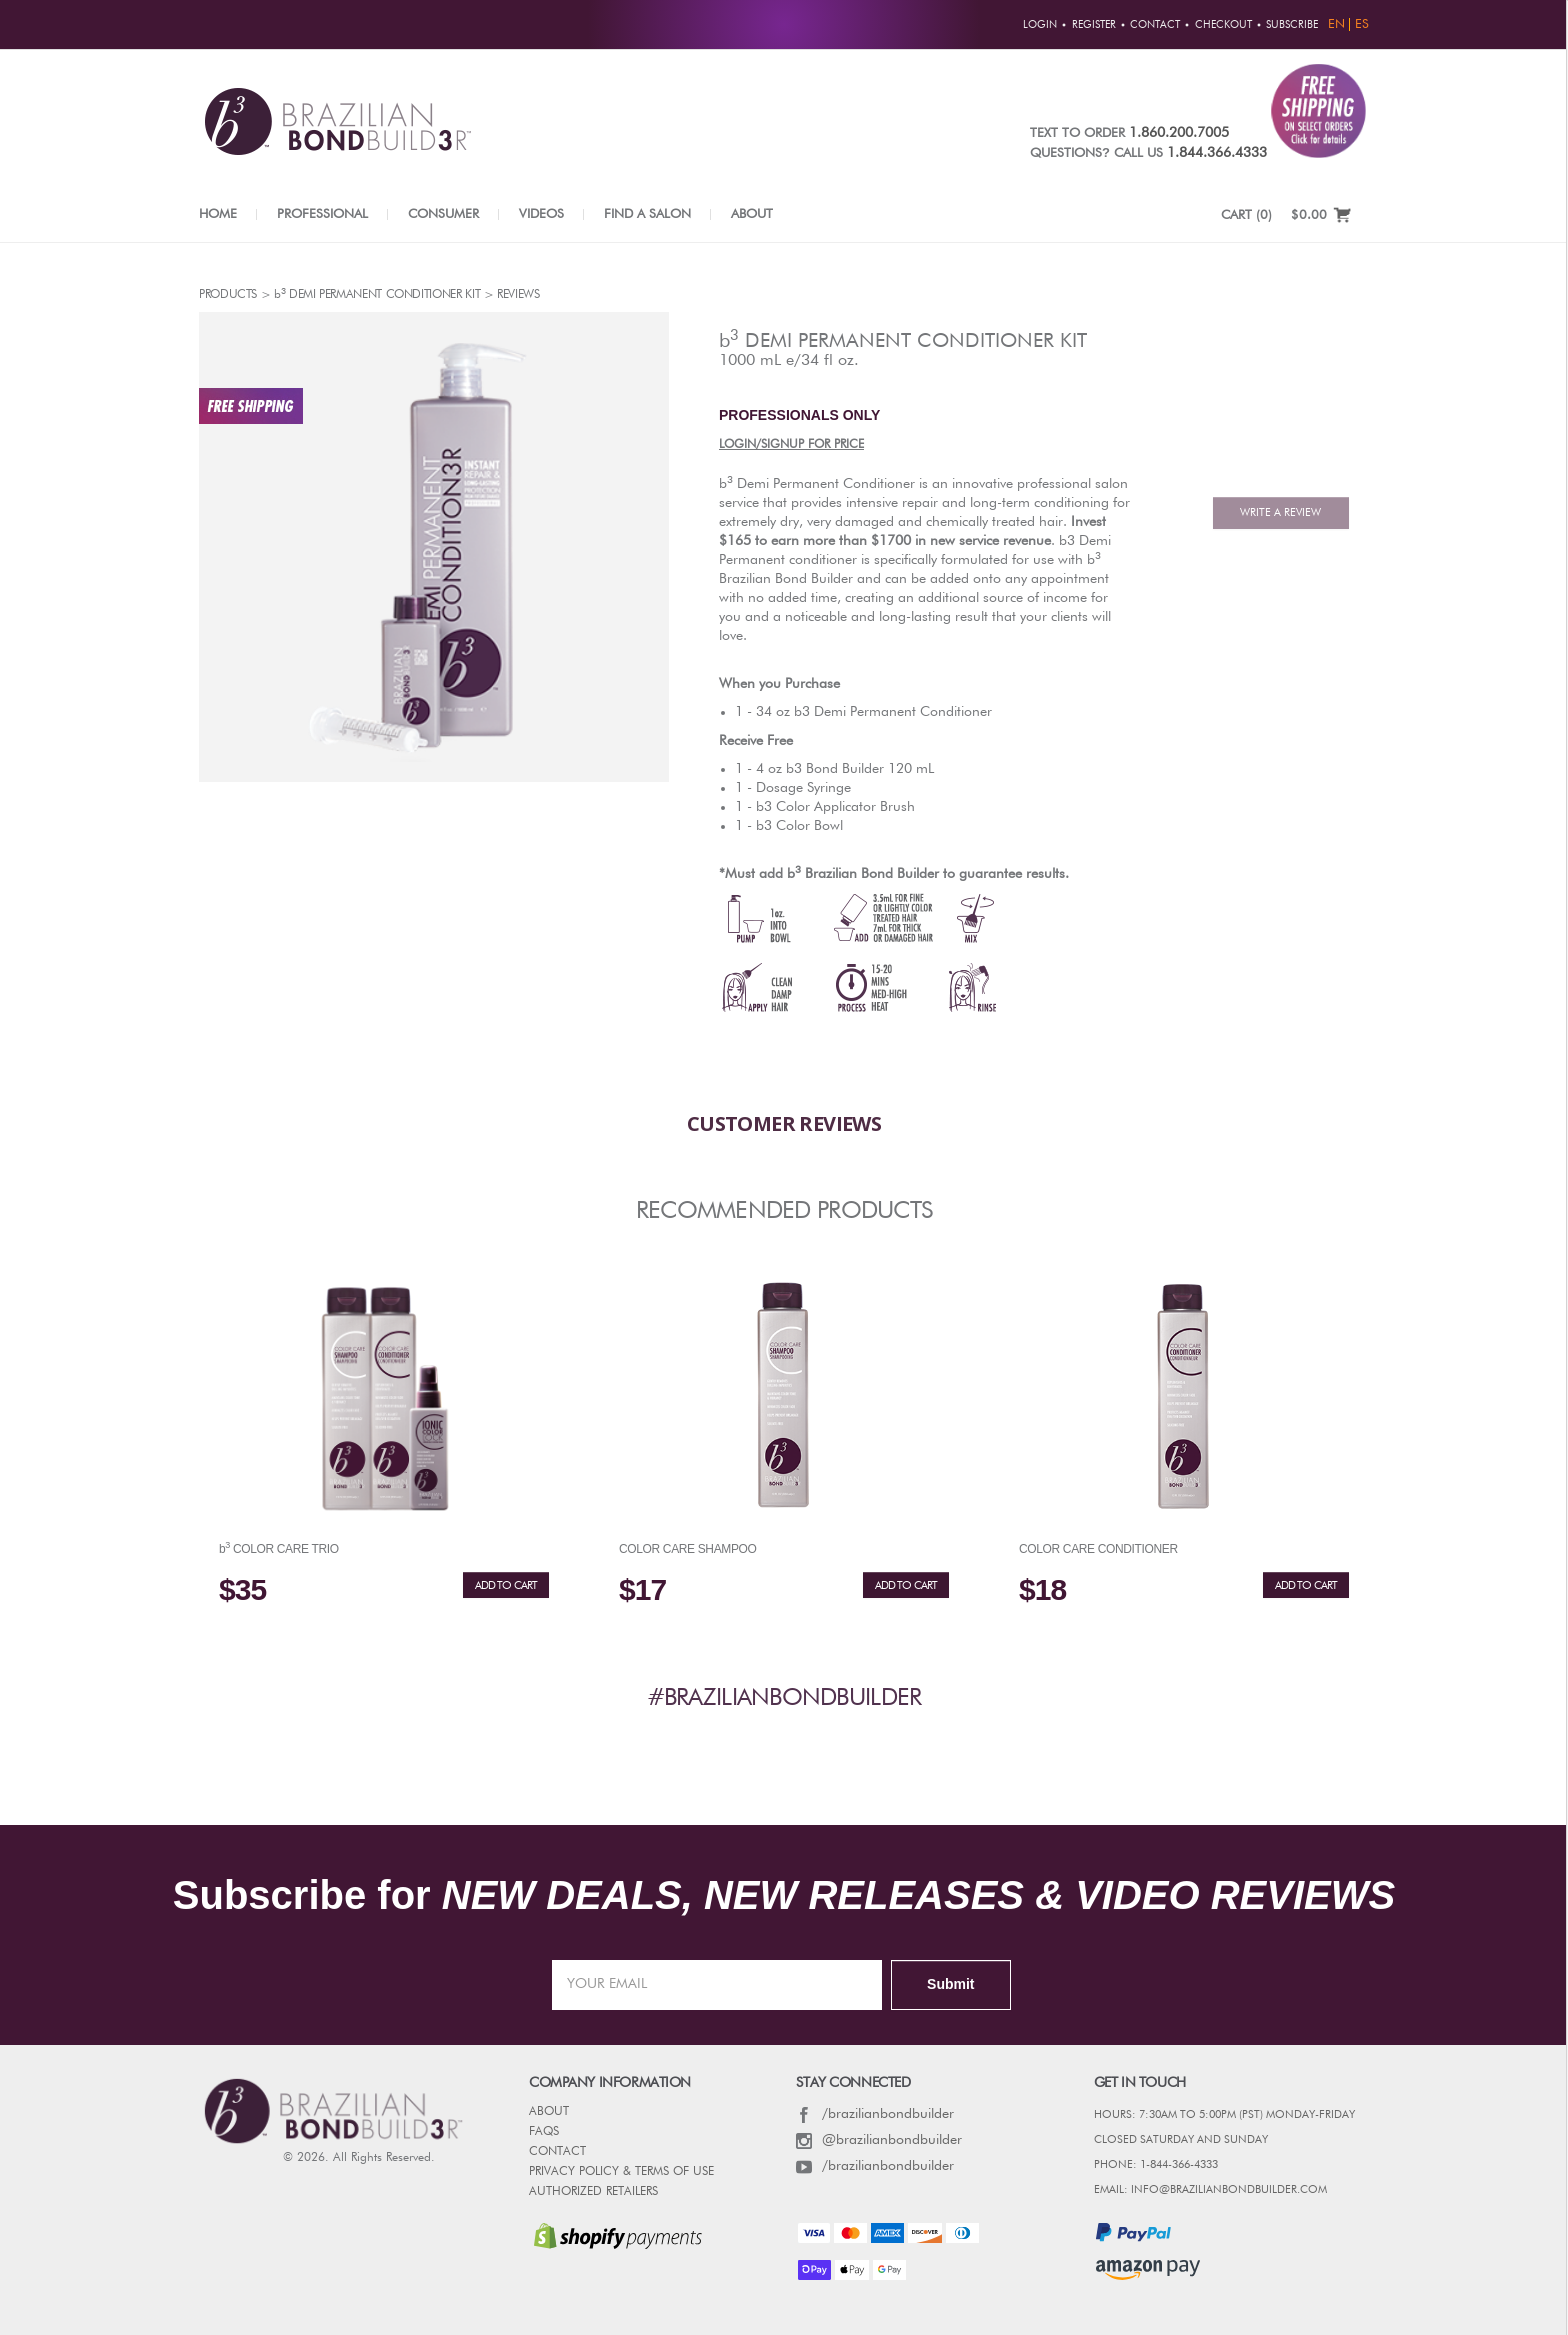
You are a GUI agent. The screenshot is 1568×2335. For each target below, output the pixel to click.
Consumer (443, 214)
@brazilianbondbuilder (879, 2140)
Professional (322, 214)
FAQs (544, 2132)
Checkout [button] (1223, 25)
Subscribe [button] (1292, 25)
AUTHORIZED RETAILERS (593, 2192)
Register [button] (1094, 25)
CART (1246, 215)
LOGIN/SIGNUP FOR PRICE (791, 445)
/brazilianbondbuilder (875, 2114)
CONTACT (557, 2152)
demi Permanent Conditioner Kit (903, 340)
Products (228, 295)
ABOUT (549, 2112)
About (752, 214)
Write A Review (1280, 512)
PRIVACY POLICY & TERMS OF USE (621, 2172)
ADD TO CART (506, 1585)
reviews (518, 295)
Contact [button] (1155, 25)
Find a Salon (647, 214)
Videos (541, 214)
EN (1336, 24)
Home (218, 214)
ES (1362, 24)
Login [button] (1040, 25)
